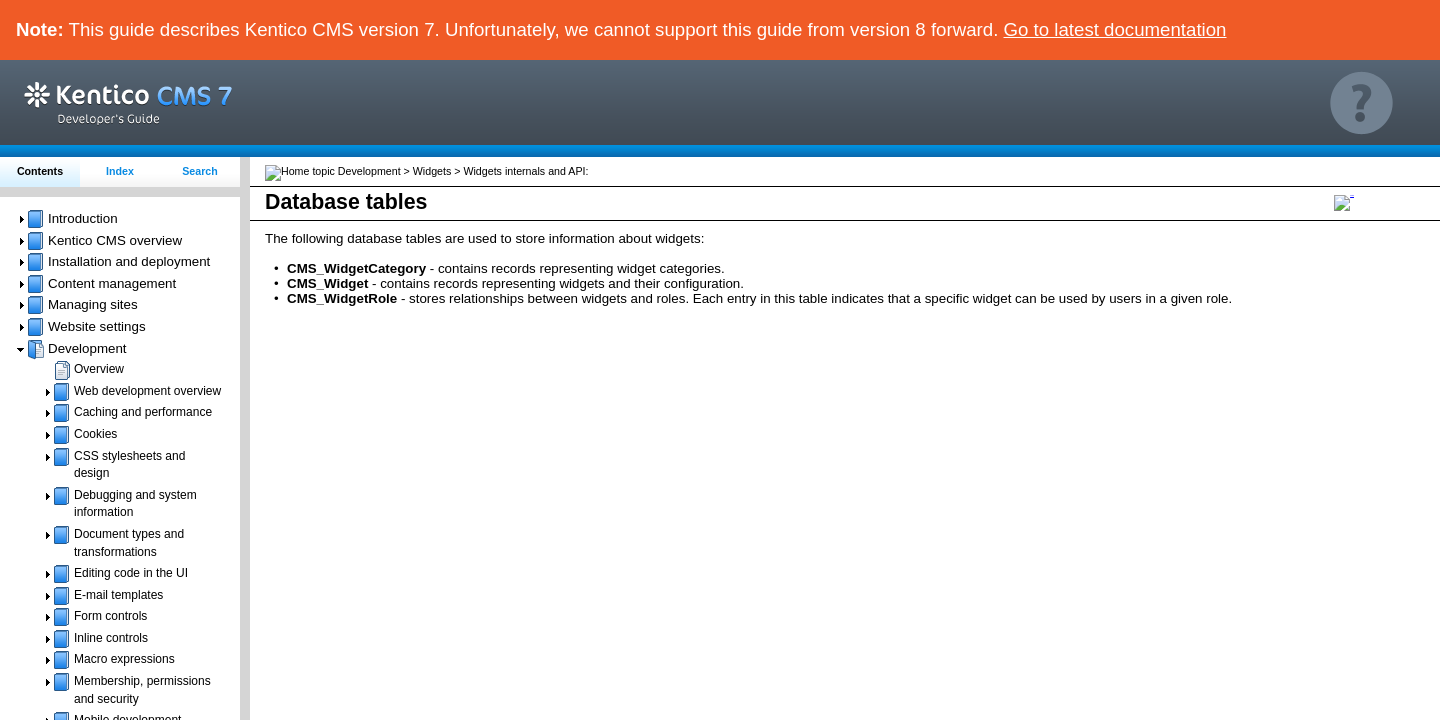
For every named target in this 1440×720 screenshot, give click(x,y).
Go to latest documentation (1115, 29)
